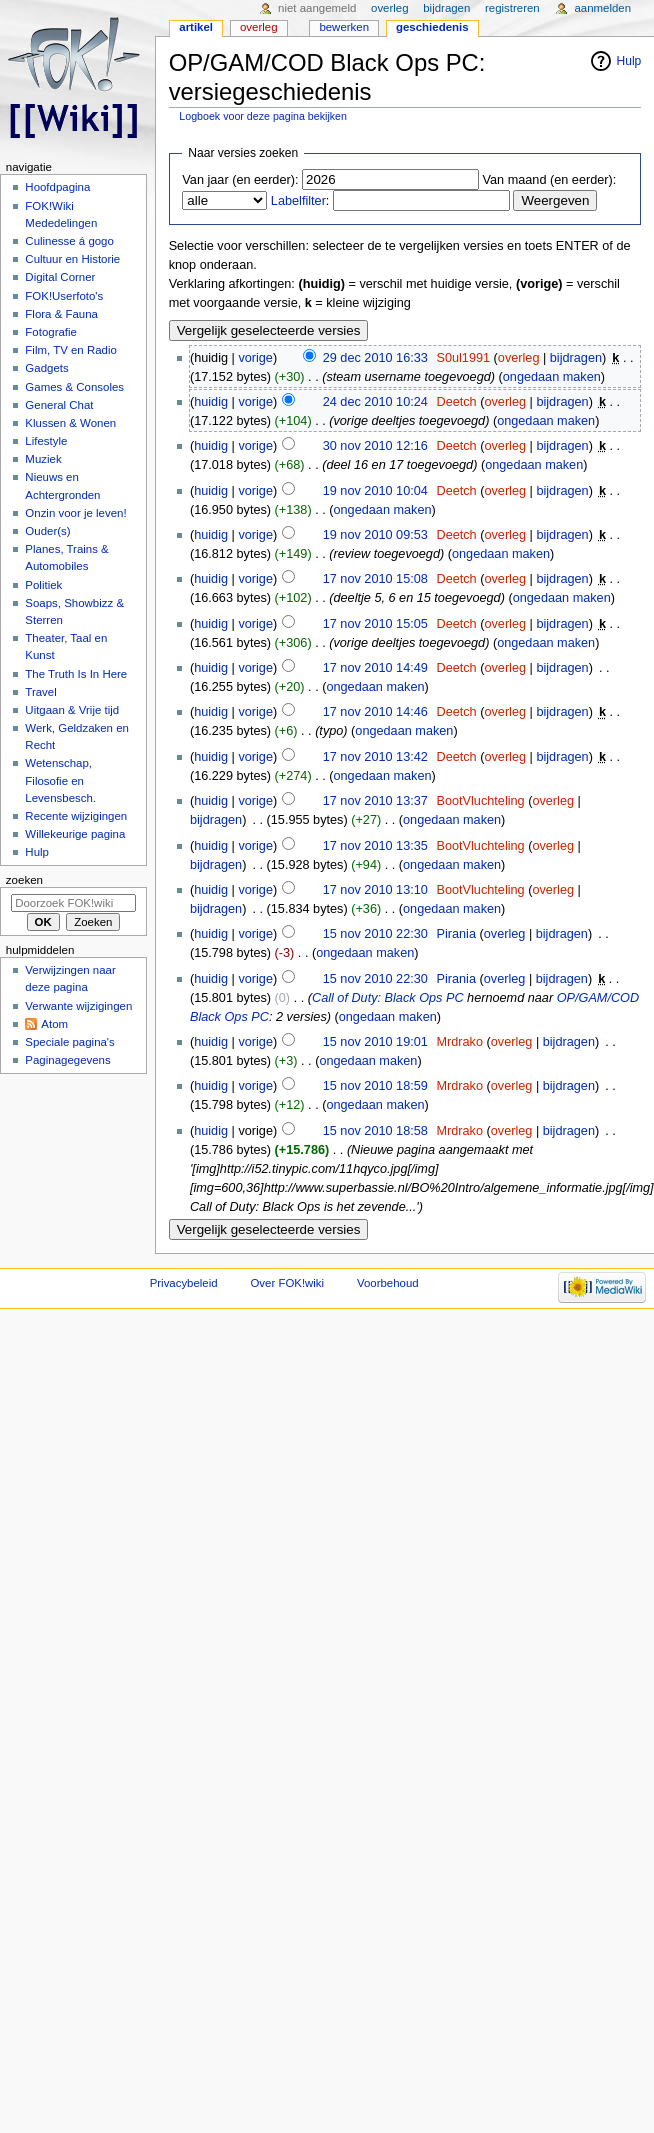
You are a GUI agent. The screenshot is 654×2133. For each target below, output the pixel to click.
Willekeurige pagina (75, 834)
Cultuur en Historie (72, 259)
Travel (40, 692)
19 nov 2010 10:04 (375, 491)
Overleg (259, 27)
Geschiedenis (432, 27)
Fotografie (51, 332)
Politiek (43, 585)
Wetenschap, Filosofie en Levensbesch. (60, 780)
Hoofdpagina (57, 187)
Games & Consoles (74, 387)
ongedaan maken (552, 377)
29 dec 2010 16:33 (375, 358)
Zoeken (24, 880)
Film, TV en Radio (70, 350)
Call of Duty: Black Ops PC (388, 998)
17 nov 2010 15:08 (375, 579)
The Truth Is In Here (76, 674)
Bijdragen (446, 8)
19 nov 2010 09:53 (375, 535)
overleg (519, 358)
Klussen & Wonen (70, 423)
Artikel (196, 27)
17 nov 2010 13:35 (375, 846)
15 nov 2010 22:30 (375, 934)
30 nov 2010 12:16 (375, 446)
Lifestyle (46, 441)
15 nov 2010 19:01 (375, 1042)
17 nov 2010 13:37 (375, 801)
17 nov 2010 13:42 (375, 757)
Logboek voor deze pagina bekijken (263, 116)
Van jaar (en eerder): (240, 180)
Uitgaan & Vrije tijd (72, 710)
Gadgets (46, 368)
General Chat (59, 405)
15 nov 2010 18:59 (375, 1086)
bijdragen (576, 358)
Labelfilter (298, 201)
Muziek (43, 459)
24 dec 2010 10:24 (375, 402)
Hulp (629, 61)
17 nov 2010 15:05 (375, 624)
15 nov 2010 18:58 (375, 1131)
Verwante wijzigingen (78, 1006)
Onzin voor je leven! (75, 513)
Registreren (512, 8)
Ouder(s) (47, 531)
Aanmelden (602, 8)
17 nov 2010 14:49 (375, 668)
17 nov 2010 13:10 (375, 890)
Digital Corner (60, 277)
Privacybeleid (184, 1283)
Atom (54, 1024)
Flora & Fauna (61, 314)
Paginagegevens (67, 1060)
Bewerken (344, 27)
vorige (255, 358)
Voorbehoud (388, 1283)
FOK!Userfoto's (64, 296)
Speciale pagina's (69, 1042)
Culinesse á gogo (69, 241)
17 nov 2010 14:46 (375, 712)
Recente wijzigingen (76, 816)
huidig (211, 402)
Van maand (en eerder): (550, 180)
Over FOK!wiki (287, 1283)
